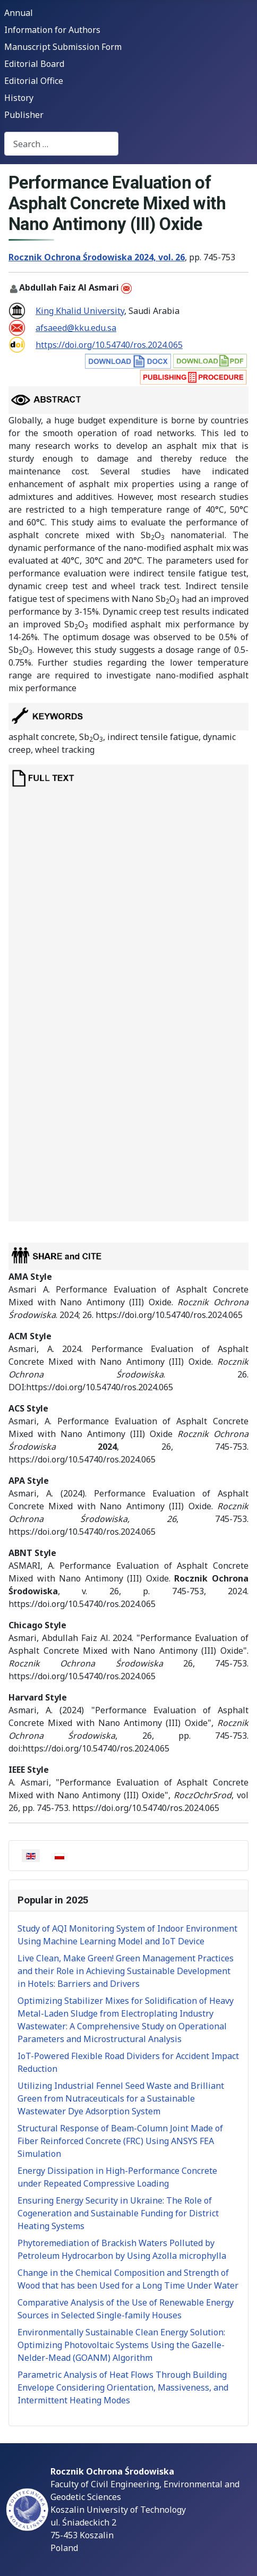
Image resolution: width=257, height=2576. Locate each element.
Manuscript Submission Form (63, 47)
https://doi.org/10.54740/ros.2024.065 (109, 345)
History (18, 98)
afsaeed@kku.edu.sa (76, 328)
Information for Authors (52, 30)
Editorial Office (33, 81)
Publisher (24, 115)
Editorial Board (34, 64)
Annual (18, 13)
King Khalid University (80, 311)
